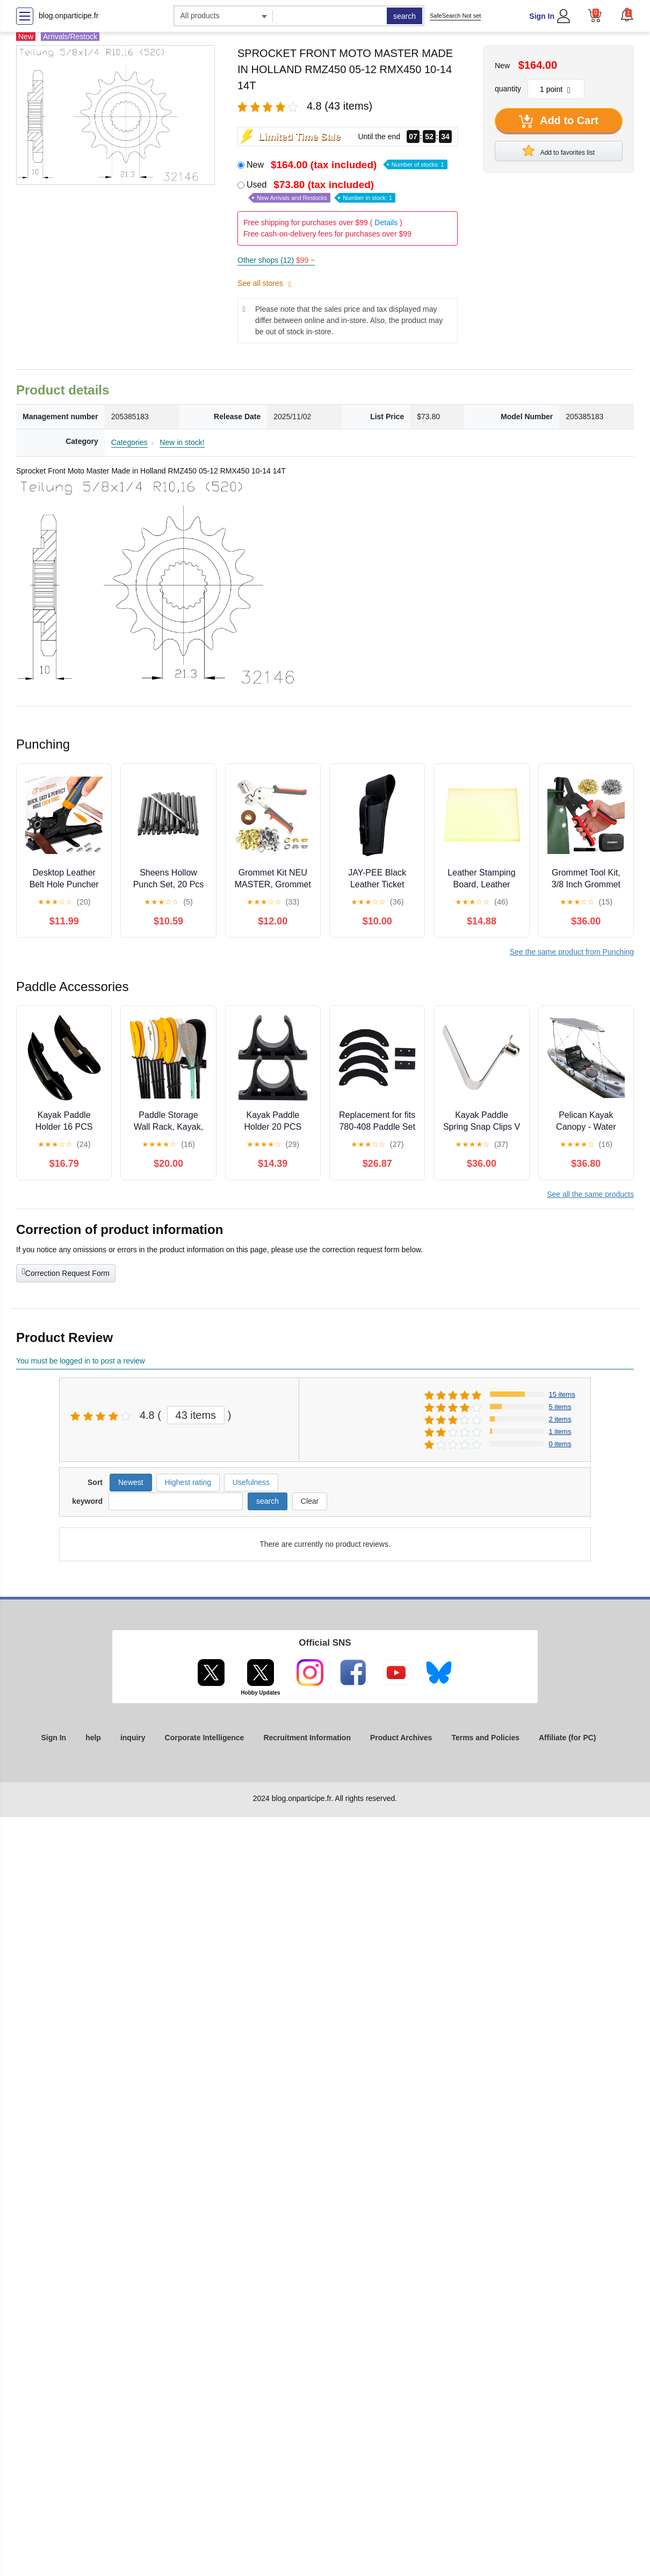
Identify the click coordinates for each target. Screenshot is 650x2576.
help (93, 1737)
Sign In (541, 16)
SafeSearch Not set (455, 15)
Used (321, 191)
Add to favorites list (559, 150)
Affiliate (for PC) (567, 1737)
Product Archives (401, 1737)
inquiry (133, 1737)
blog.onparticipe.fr (68, 15)
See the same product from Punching (572, 952)
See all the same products (590, 1194)
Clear (310, 1501)
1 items (560, 1431)
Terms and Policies (485, 1737)
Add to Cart (558, 121)
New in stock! (182, 442)
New (347, 164)
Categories (129, 442)
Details (386, 222)
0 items (560, 1444)
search (404, 16)
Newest (130, 1482)
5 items (560, 1407)
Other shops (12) (276, 260)
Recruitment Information (307, 1737)
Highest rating (188, 1482)
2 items (560, 1419)
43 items (196, 1415)
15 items (562, 1394)
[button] (627, 14)
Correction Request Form (66, 1272)
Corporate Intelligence (204, 1737)
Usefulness (251, 1482)
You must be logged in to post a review (80, 1361)
